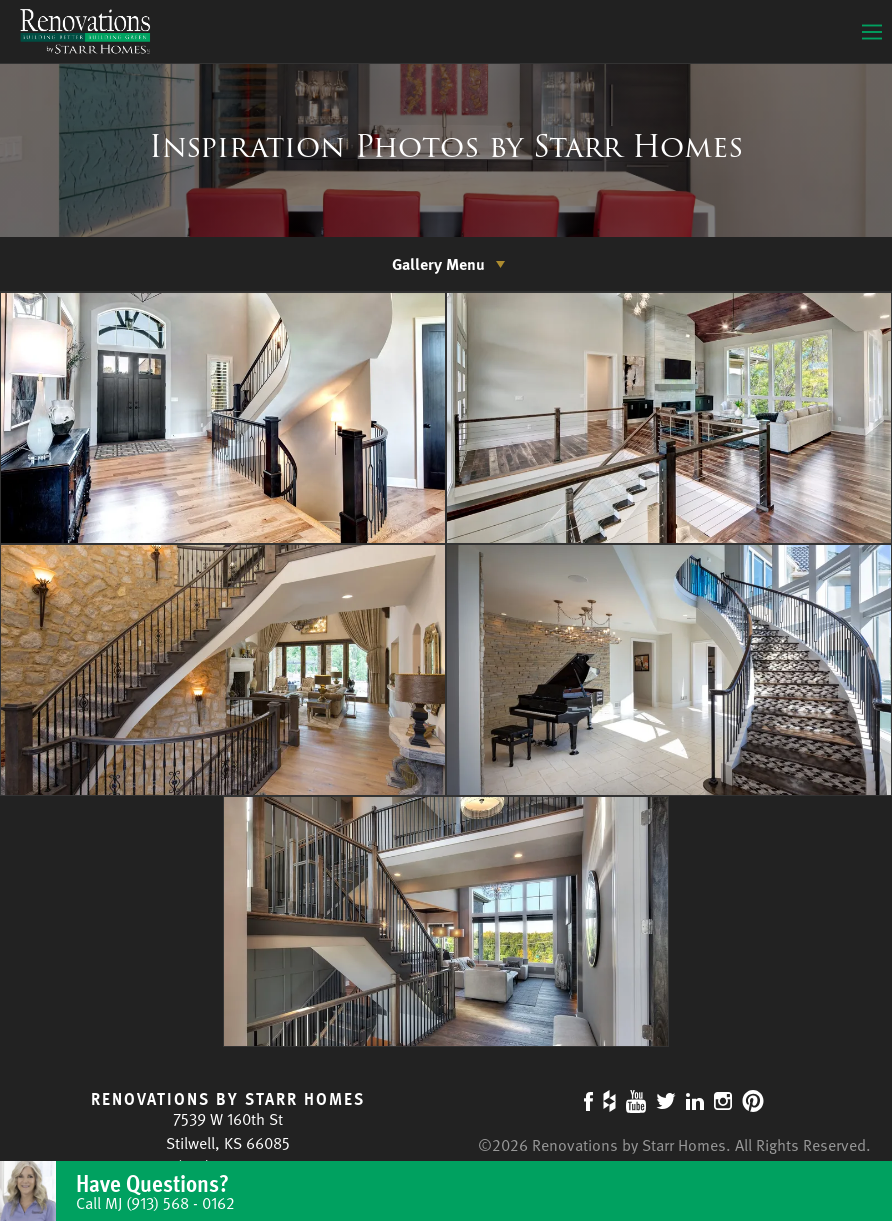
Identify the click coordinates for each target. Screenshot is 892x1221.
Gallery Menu (438, 264)
